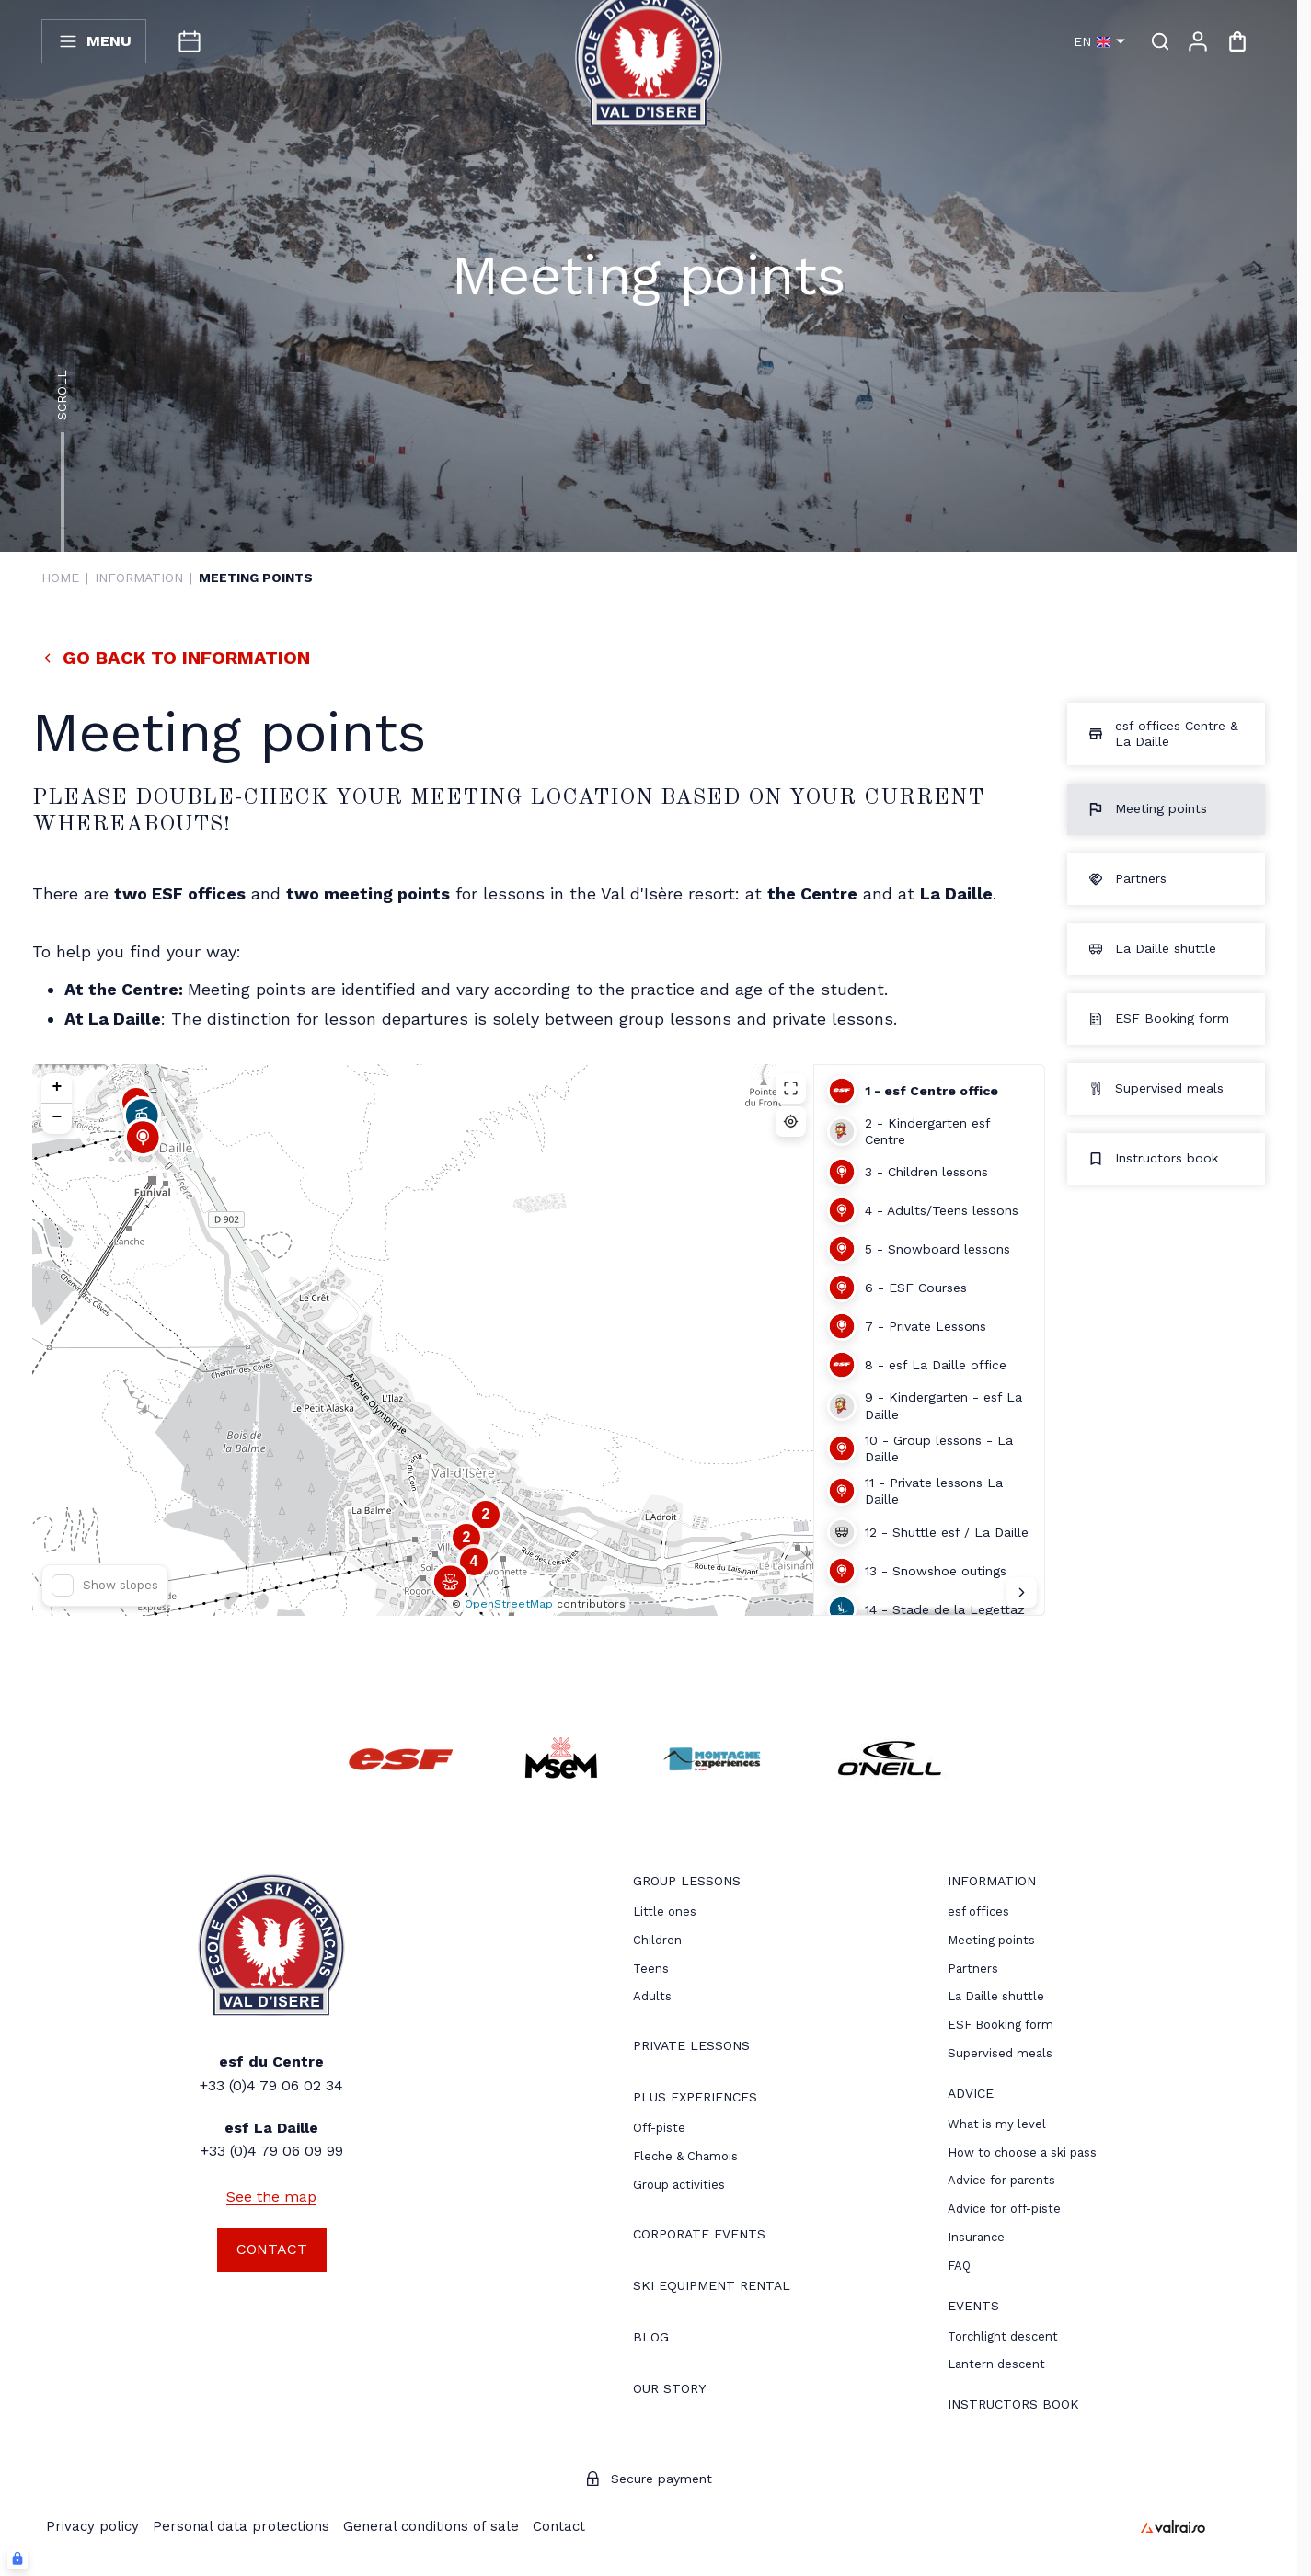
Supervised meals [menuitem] (1000, 2053)
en (1099, 41)
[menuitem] (687, 1883)
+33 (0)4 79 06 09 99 (272, 2150)
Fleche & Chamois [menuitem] (685, 2156)
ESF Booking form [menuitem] (1000, 2025)
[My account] (1198, 41)
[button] (142, 1148)
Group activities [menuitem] (679, 2185)
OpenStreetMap (509, 1603)
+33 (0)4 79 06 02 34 (271, 2085)
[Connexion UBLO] (17, 2558)
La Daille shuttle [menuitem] (996, 1996)
